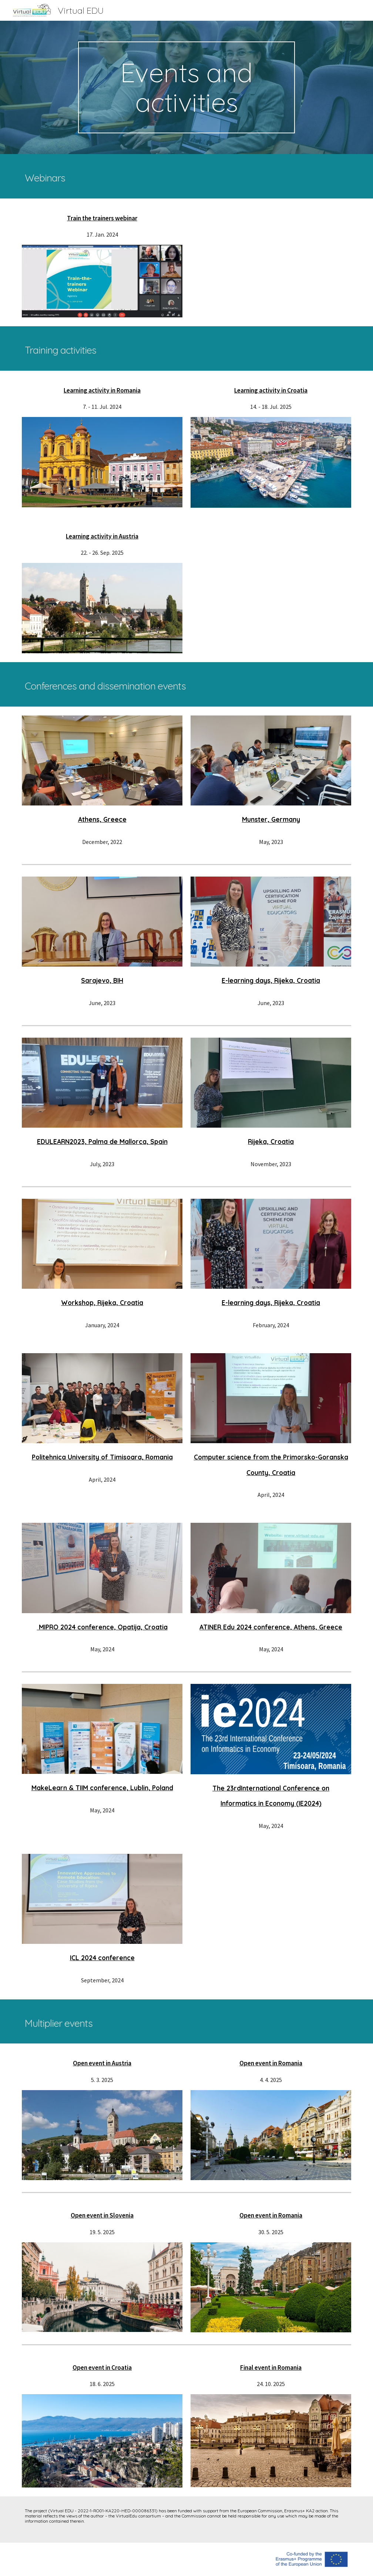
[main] (186, 87)
